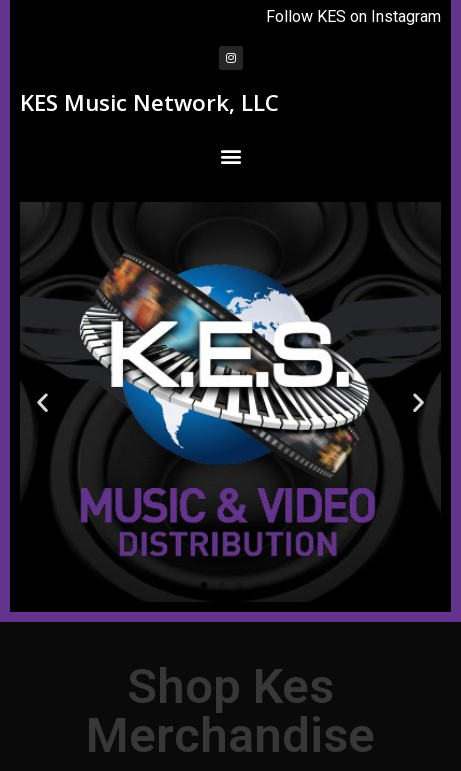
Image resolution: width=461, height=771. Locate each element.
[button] (230, 155)
